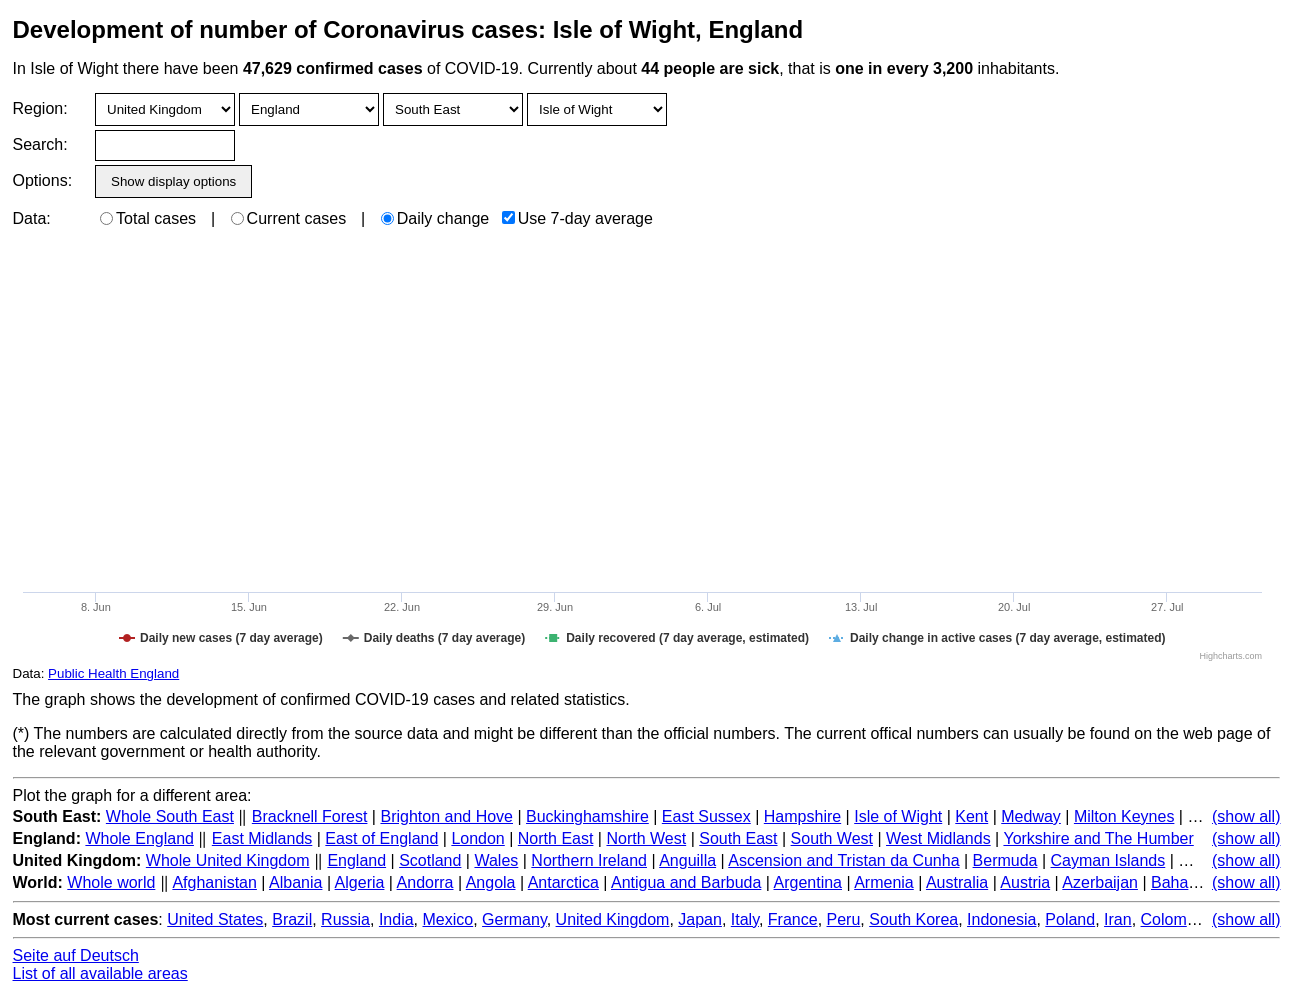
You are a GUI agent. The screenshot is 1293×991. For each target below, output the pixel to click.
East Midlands (262, 838)
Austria (1025, 882)
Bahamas (1185, 882)
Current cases (289, 218)
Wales (496, 860)
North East (556, 838)
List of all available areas (100, 973)
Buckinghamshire (587, 816)
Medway (1031, 816)
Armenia (884, 882)
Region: (40, 108)
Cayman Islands (1108, 860)
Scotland (430, 860)
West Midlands (938, 838)
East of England (381, 838)
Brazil (292, 919)
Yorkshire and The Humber (1098, 838)
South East (738, 838)
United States (215, 919)
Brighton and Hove (446, 816)
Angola (491, 882)
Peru (844, 919)
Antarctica (563, 882)
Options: (42, 180)
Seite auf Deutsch (76, 955)
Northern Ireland (589, 860)
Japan (700, 919)
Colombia (1175, 919)
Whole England (139, 838)
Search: (40, 144)
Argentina (808, 882)
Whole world (111, 882)
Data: (32, 218)
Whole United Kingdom (228, 860)
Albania (295, 882)
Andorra (425, 882)
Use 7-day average (577, 218)
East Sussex (706, 816)
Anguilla (687, 860)
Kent (971, 816)
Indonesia (1001, 919)
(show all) (1246, 816)
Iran (1118, 919)
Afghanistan (214, 882)
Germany (514, 919)
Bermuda (1005, 860)
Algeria (360, 882)
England (356, 860)
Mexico (448, 919)
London (477, 838)
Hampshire (802, 816)
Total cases (148, 218)
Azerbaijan (1100, 882)
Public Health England (113, 673)
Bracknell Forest (310, 816)
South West (832, 838)
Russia (345, 919)
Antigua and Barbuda (686, 882)
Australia (957, 882)
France (793, 919)
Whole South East (170, 816)
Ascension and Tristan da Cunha (843, 860)
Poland (1070, 919)
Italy (745, 919)
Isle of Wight (898, 816)
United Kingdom (613, 919)
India (396, 919)
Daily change (435, 218)
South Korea (913, 919)
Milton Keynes (1124, 816)
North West (646, 838)
